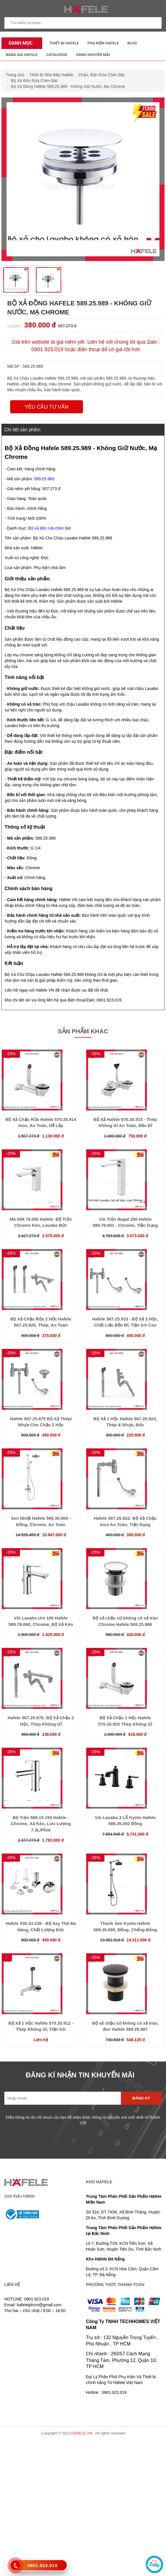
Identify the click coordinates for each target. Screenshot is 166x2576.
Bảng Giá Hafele (22, 54)
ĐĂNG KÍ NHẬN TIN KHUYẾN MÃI (80, 2075)
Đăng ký (141, 2098)
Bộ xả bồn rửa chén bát (49, 528)
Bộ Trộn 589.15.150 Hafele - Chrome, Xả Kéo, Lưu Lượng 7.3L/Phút (41, 1823)
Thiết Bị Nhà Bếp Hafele (51, 75)
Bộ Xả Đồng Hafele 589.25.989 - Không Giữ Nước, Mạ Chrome (68, 86)
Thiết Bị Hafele (64, 43)
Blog (132, 43)
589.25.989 (44, 479)
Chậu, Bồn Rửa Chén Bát (101, 75)
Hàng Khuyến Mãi (93, 54)
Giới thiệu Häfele (19, 2196)
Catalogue (56, 54)
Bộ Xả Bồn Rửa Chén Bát (34, 80)
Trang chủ (15, 75)
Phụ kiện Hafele (103, 43)
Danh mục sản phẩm (19, 44)
